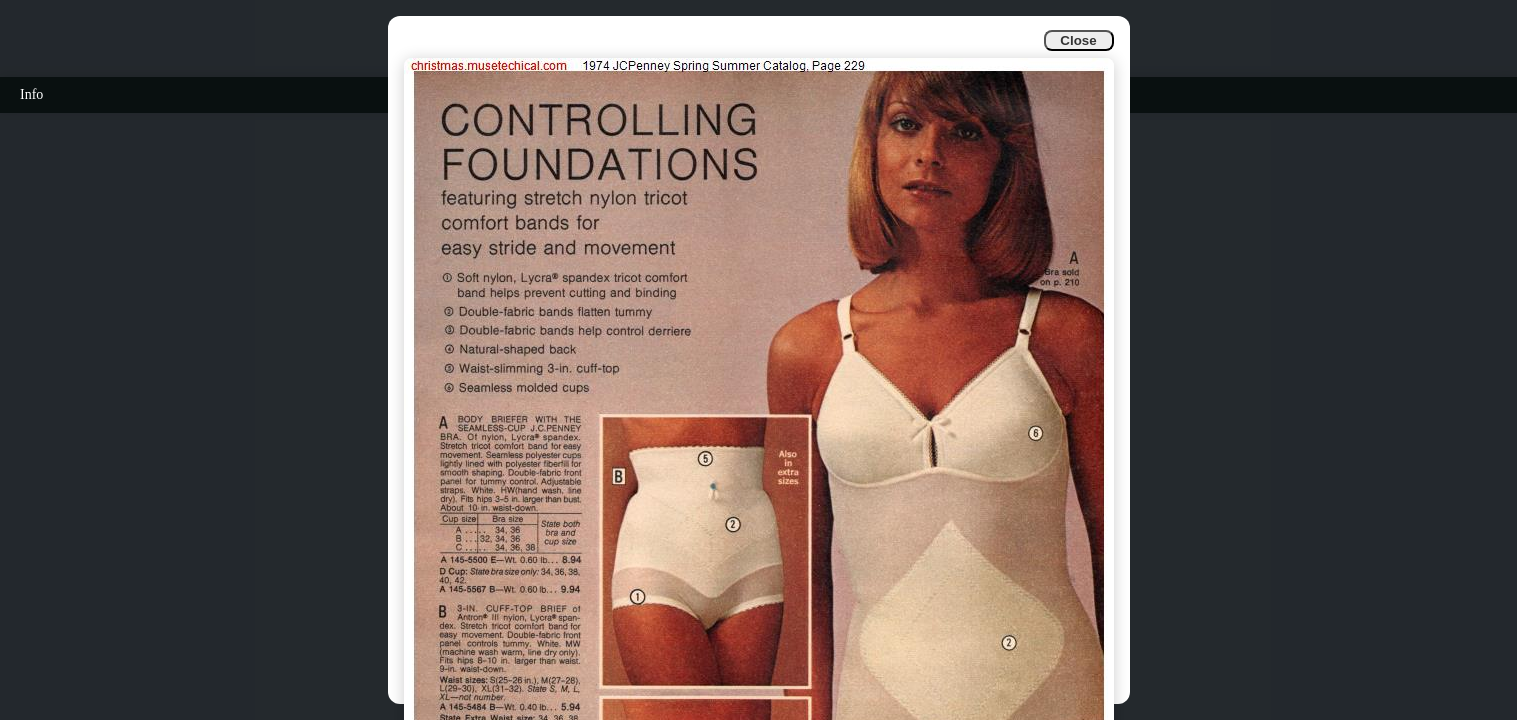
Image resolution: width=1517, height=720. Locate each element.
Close (1078, 40)
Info (31, 94)
